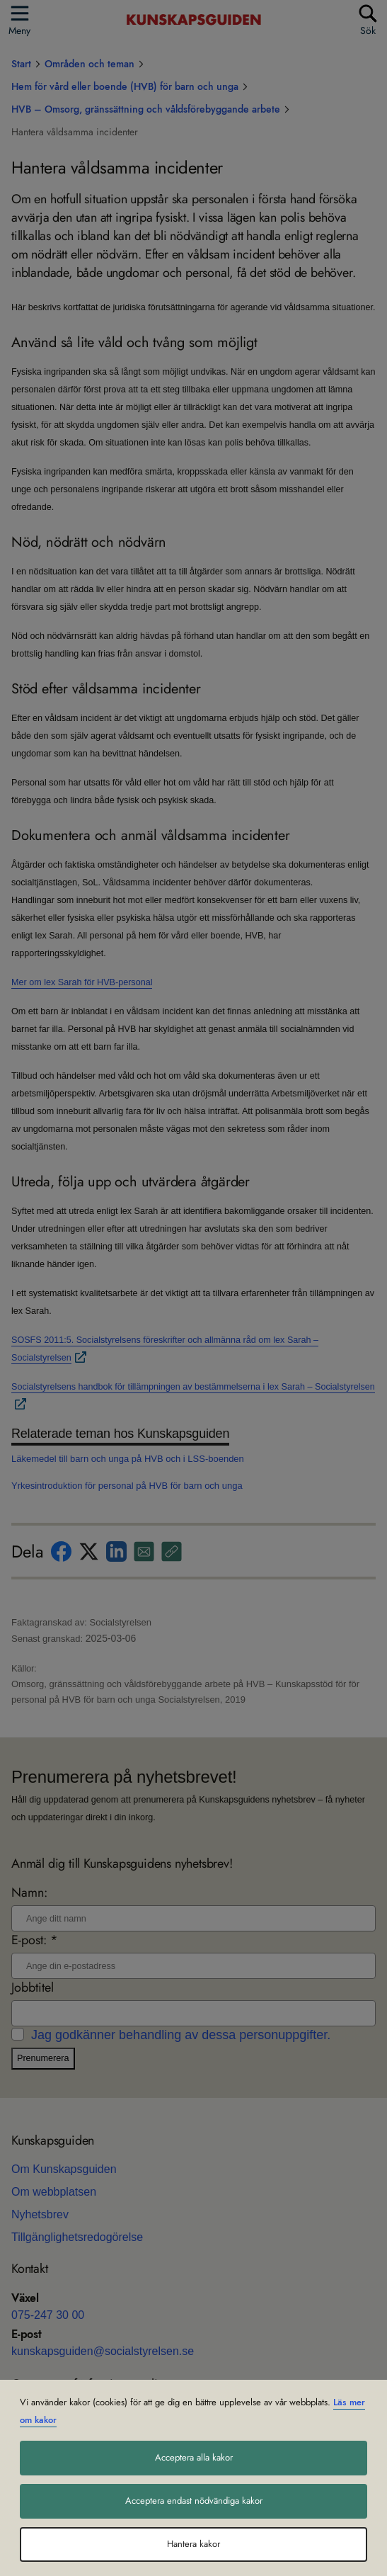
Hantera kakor (193, 2544)
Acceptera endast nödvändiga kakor (193, 2501)
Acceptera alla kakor (194, 2457)
